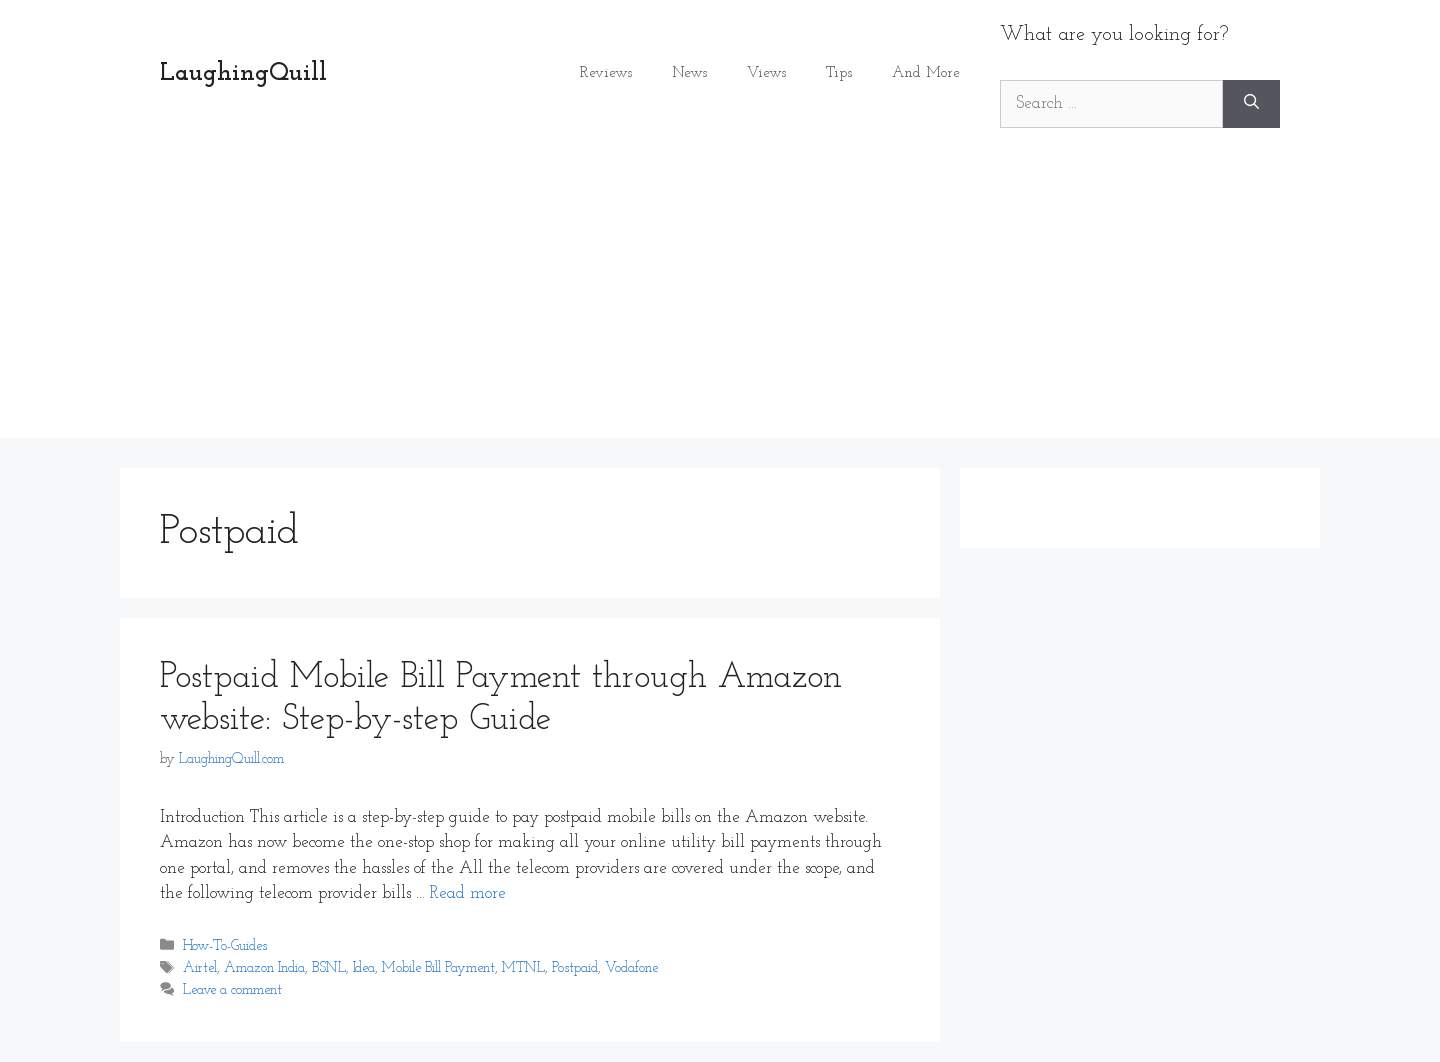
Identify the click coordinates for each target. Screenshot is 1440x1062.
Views (766, 73)
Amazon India (264, 968)
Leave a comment (232, 990)
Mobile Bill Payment (438, 968)
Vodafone (631, 968)
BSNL (329, 968)
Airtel (200, 968)
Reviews (606, 73)
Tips (839, 73)
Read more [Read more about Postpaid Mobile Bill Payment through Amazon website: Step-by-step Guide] (468, 893)
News (689, 73)
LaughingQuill (243, 73)
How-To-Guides (225, 946)
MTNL (523, 968)
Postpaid (575, 968)
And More (926, 73)
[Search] (1251, 104)
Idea (364, 968)
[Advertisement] (720, 298)
